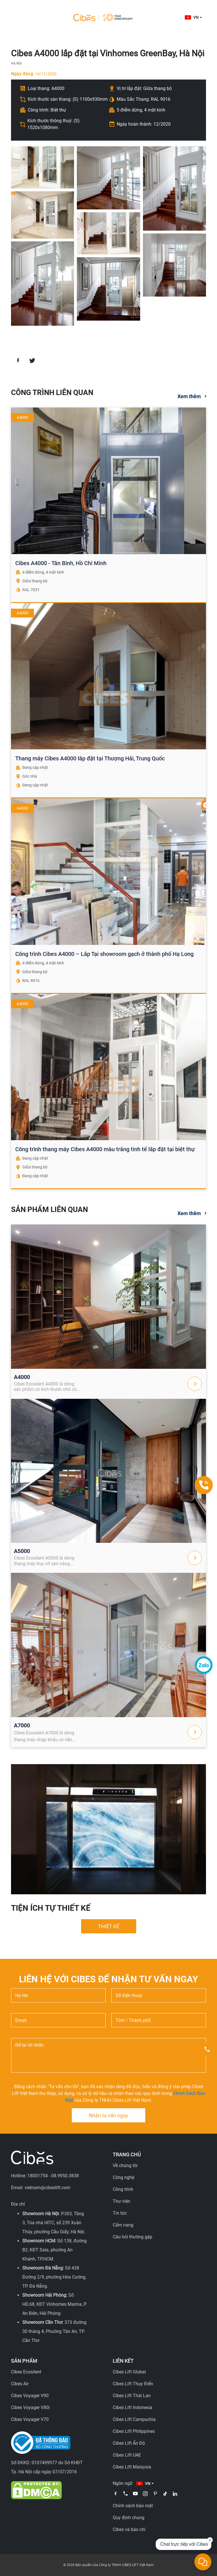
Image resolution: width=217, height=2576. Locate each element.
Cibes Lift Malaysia (132, 2467)
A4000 (22, 1377)
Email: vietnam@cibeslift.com (40, 2187)
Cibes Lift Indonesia (132, 2407)
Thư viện (121, 2201)
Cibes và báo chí (129, 2529)
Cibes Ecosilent (26, 2372)
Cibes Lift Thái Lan (132, 2395)
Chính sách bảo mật (133, 2505)
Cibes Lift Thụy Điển (133, 2383)
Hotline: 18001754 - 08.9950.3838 (45, 2175)
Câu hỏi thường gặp (132, 2237)
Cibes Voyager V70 (30, 2419)
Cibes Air (20, 2383)
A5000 (22, 1551)
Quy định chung (128, 2517)
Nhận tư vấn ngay (108, 2115)
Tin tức (120, 2213)
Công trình (123, 2189)
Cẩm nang (123, 2225)
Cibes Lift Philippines (134, 2431)
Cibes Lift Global (129, 2372)
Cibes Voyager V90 (30, 2395)
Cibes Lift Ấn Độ (129, 2443)
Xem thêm (189, 396)
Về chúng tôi (125, 2165)
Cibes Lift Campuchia (134, 2419)
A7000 (22, 1725)
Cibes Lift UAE (127, 2455)
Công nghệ (123, 2177)
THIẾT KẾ (108, 1926)
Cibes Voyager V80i (30, 2407)
